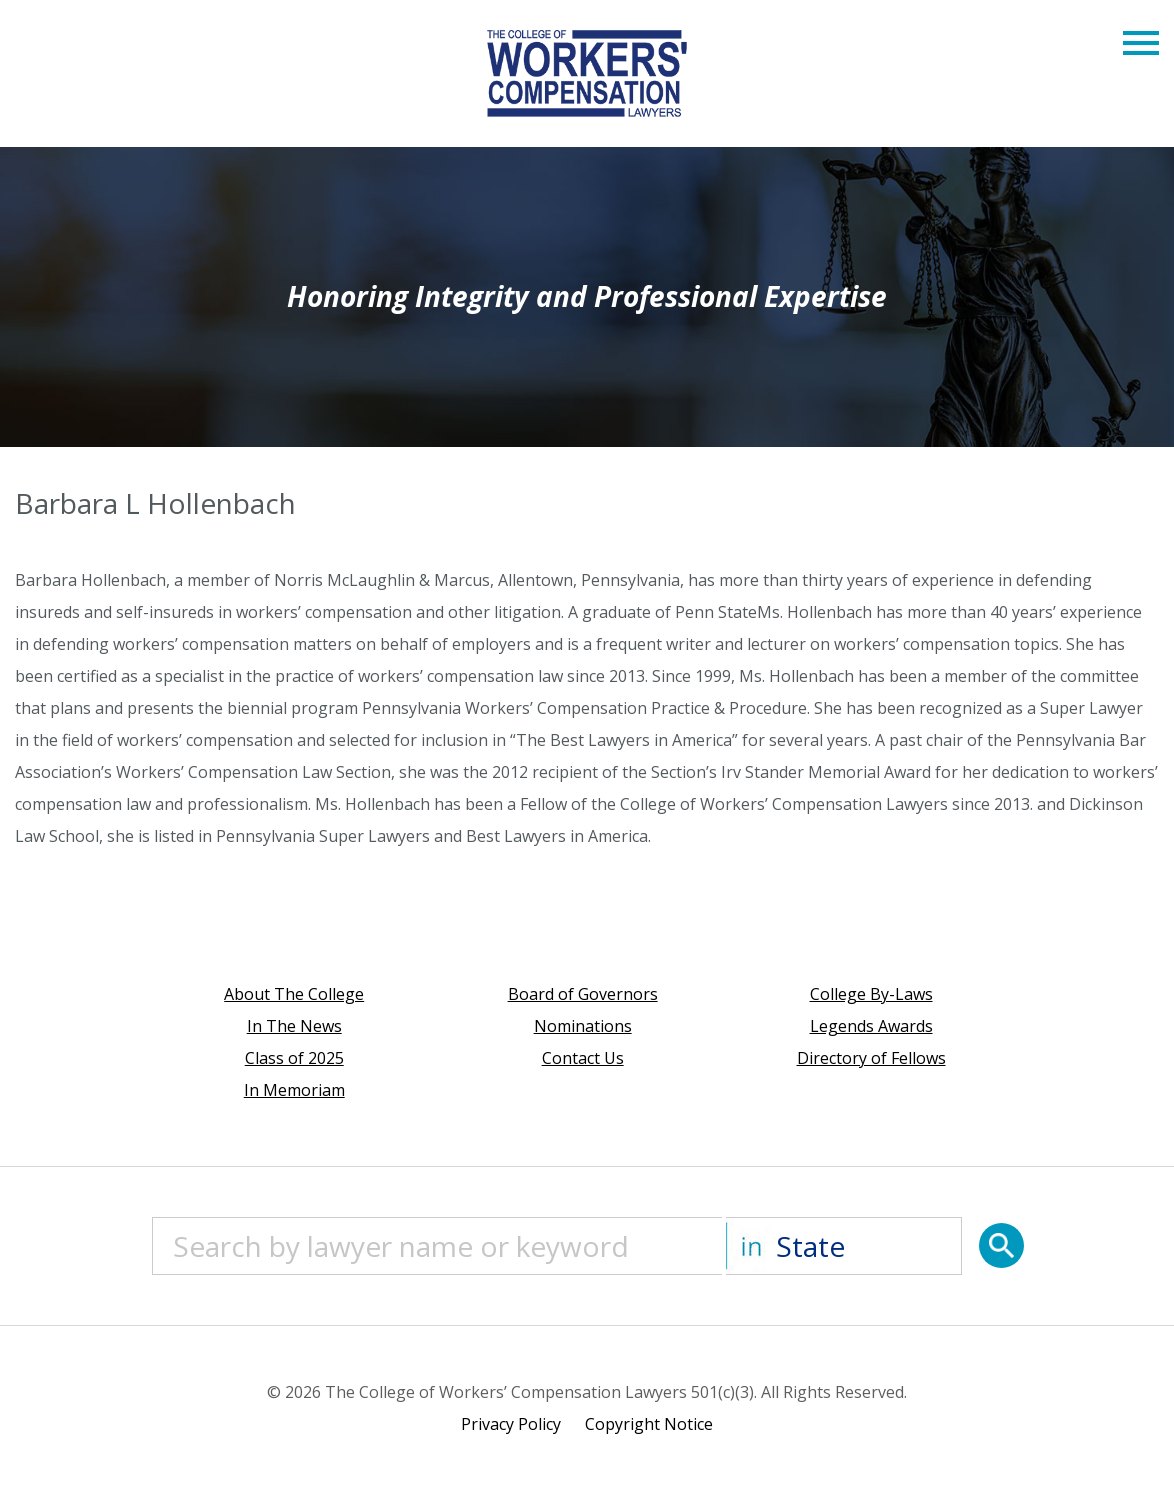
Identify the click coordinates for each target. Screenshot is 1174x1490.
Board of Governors (583, 994)
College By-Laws (871, 994)
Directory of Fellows (871, 1058)
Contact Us (583, 1058)
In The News (294, 1026)
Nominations (583, 1026)
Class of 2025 (294, 1058)
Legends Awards (871, 1026)
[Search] (1001, 1245)
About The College (294, 994)
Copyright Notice (649, 1424)
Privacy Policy (511, 1424)
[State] (844, 1246)
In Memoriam (294, 1090)
